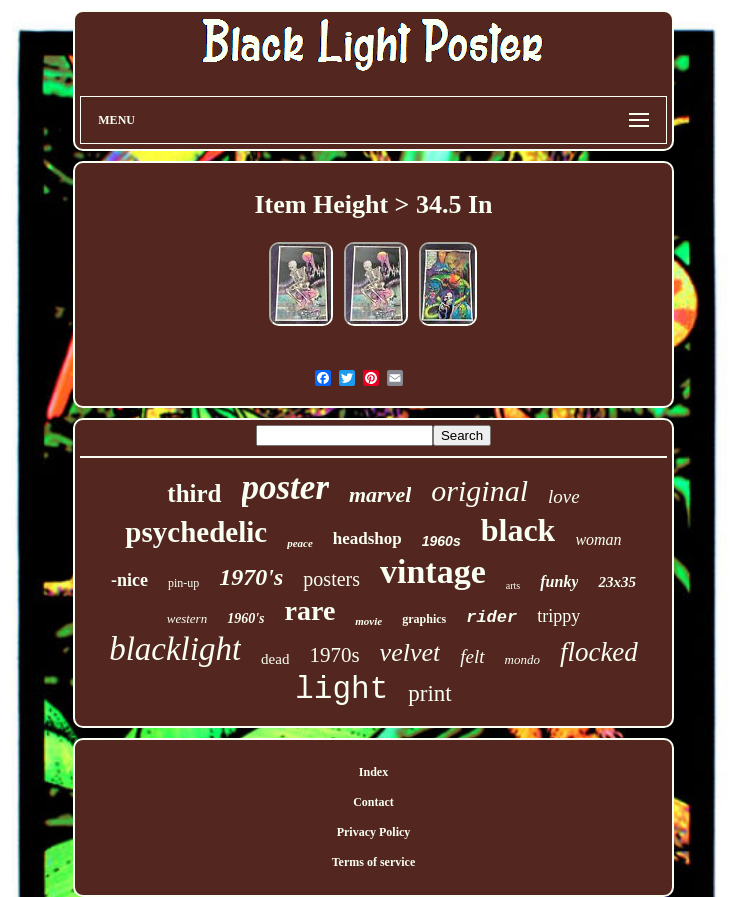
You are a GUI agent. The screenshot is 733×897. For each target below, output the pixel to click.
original (479, 490)
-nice (129, 580)
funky (559, 581)
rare (310, 610)
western (187, 618)
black (518, 530)
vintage (433, 571)
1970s (334, 655)
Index (373, 772)
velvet (410, 652)
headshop (367, 538)
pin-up (183, 583)
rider (491, 617)
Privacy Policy (374, 832)
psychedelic (196, 532)
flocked (599, 652)
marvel (380, 494)
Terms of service (374, 862)
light (341, 689)
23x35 (617, 582)
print (429, 693)
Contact (373, 802)
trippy (558, 616)
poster (286, 487)
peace (300, 543)
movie (368, 621)
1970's (251, 577)
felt (472, 656)
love (564, 496)
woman (598, 539)
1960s (441, 541)
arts (513, 585)
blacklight (175, 649)
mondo (522, 659)
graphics (424, 619)
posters (331, 579)
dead (275, 659)
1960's (245, 618)
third (194, 493)
